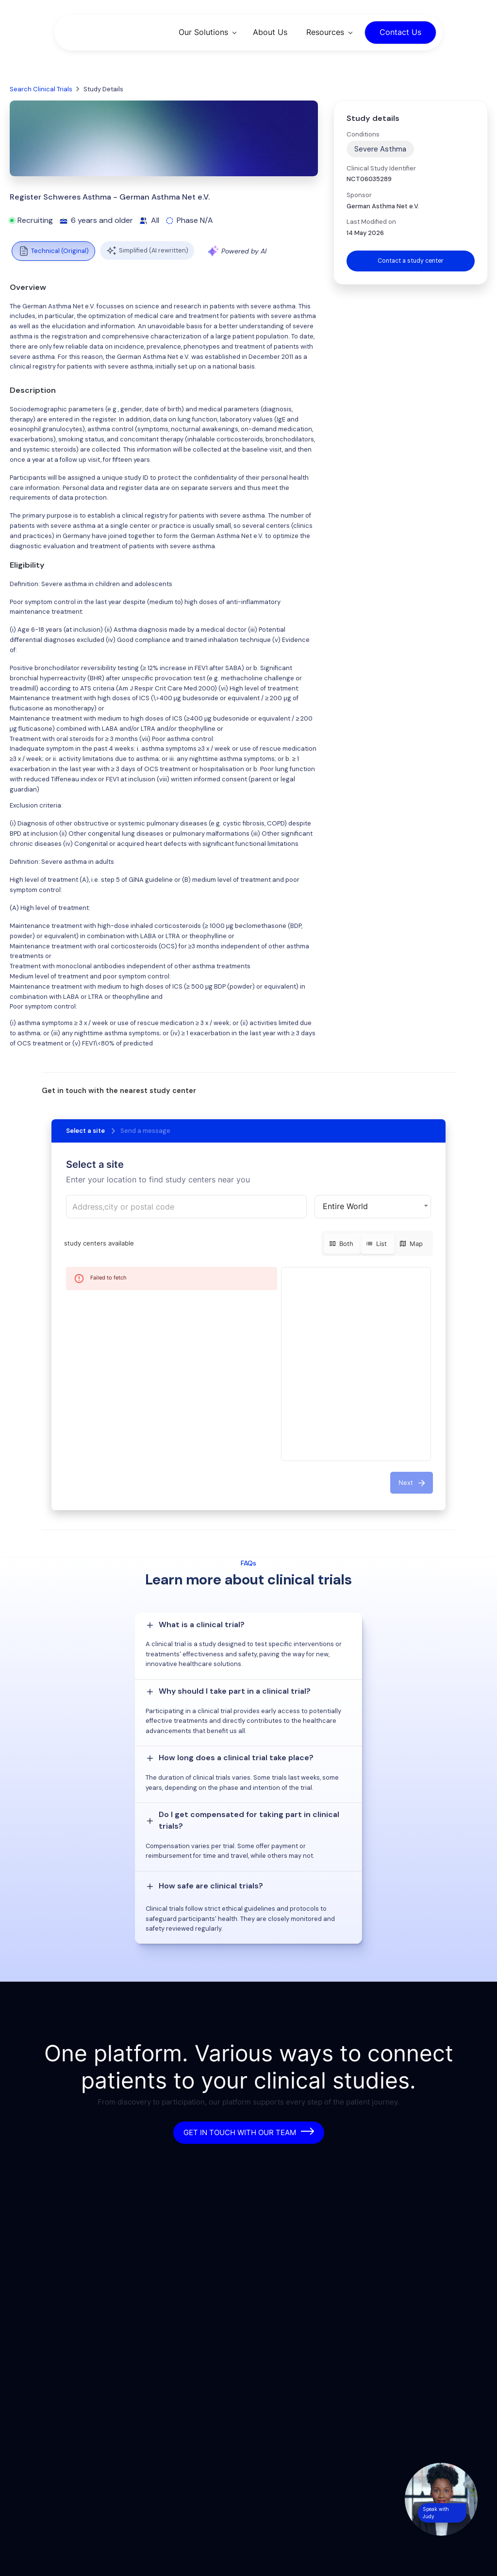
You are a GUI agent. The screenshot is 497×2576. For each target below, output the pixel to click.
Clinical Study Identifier (381, 168)
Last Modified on (371, 222)
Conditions (363, 134)
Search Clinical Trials (41, 89)
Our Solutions (203, 32)
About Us (270, 32)
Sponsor (359, 195)
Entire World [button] (345, 1206)
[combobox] (186, 1206)
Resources (325, 32)
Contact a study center (410, 261)
